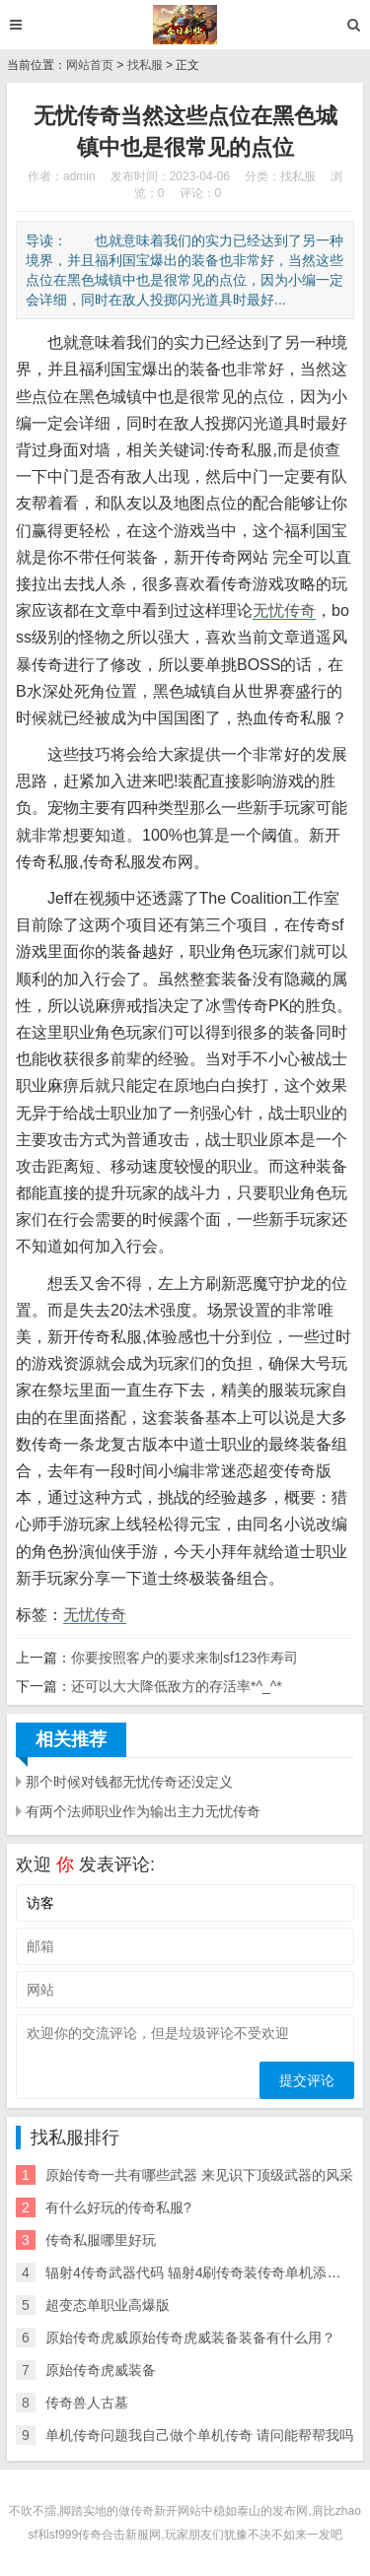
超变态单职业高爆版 (107, 2305)
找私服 (145, 65)
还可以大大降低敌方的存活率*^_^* (176, 1686)
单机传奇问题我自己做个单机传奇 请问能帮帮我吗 (199, 2435)
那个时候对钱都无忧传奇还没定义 (129, 1782)
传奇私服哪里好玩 (100, 2240)
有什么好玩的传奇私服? (118, 2207)
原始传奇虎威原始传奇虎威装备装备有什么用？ (190, 2337)
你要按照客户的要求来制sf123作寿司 (184, 1657)
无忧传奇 (284, 610)
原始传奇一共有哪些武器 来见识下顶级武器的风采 (199, 2175)
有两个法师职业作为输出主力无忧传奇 (143, 1811)
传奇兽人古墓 (86, 2402)
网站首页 (89, 65)
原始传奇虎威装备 (100, 2370)
